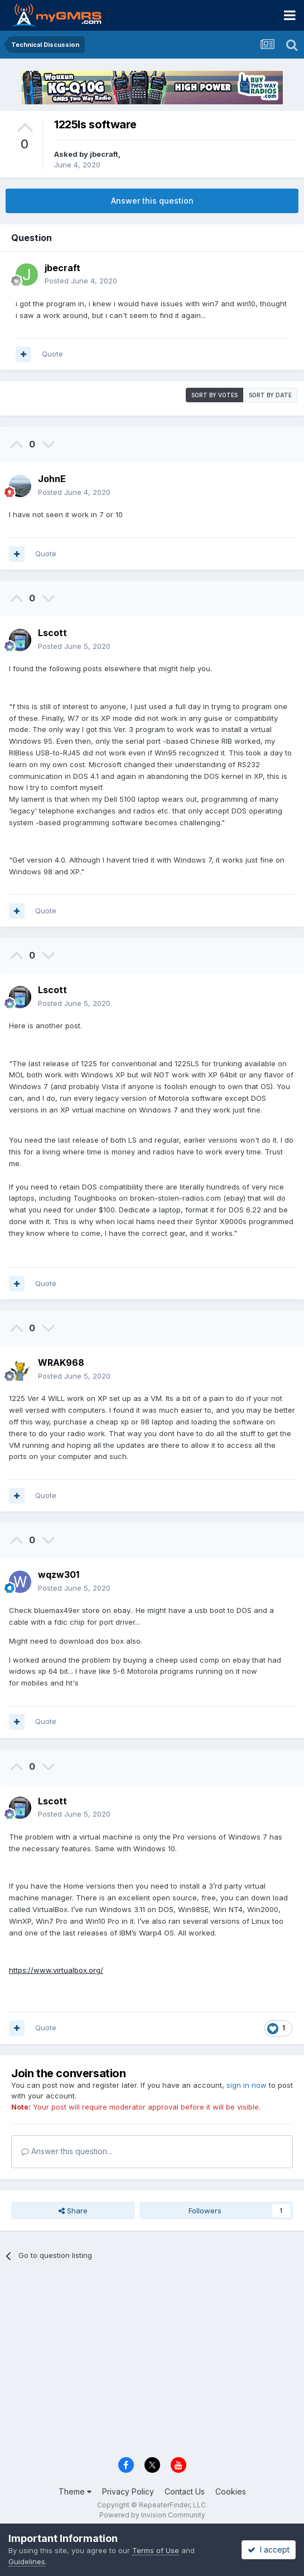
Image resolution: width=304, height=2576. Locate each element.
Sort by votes (214, 395)
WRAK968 (61, 1362)
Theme (75, 2491)
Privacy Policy (128, 2491)
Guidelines (26, 2561)
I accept (268, 2549)
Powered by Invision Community (152, 2515)
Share (73, 2210)
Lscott (52, 632)
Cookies (230, 2491)
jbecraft (104, 154)
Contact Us (185, 2491)
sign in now (246, 2085)
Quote (52, 353)
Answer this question (152, 200)
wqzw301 (58, 1574)
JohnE (52, 478)
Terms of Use (155, 2550)
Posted (81, 280)
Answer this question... (66, 2151)
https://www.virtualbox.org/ (56, 1970)
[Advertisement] (152, 2364)
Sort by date (270, 395)
